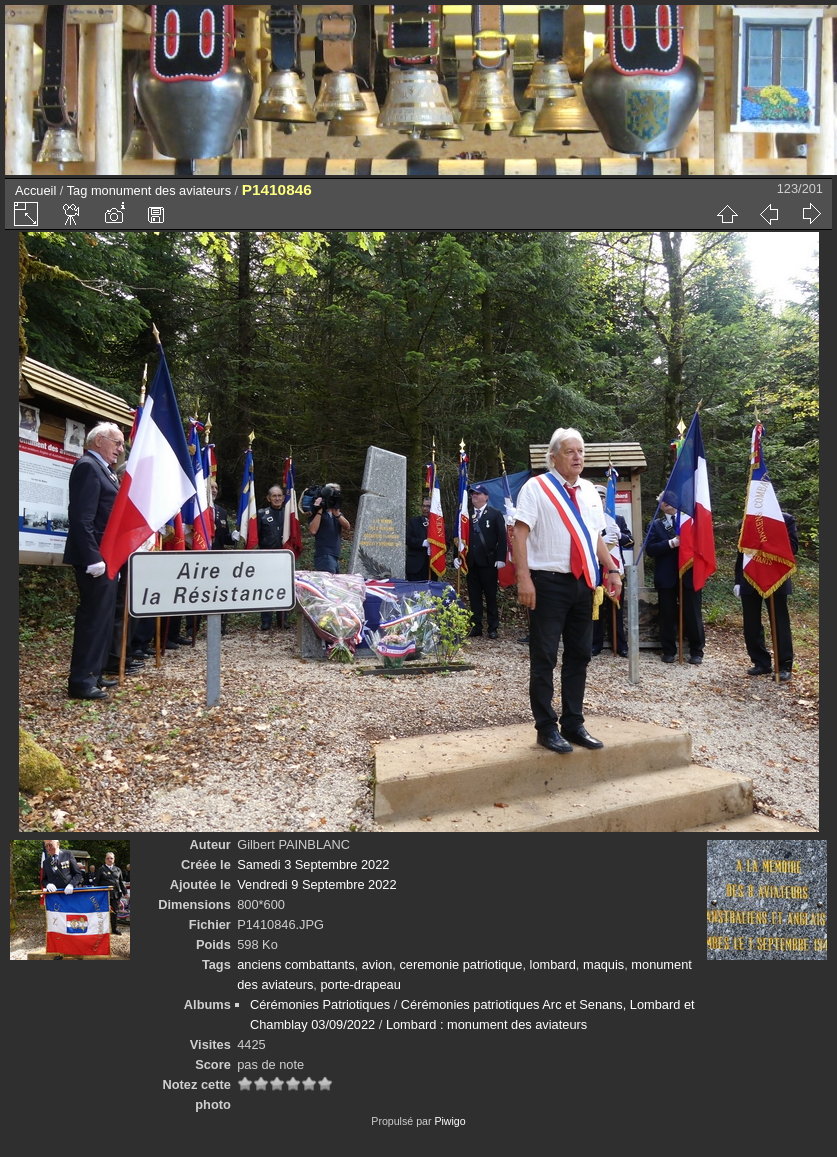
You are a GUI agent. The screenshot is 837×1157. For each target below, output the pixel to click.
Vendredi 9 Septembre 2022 (316, 884)
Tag (77, 190)
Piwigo (449, 1121)
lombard (553, 964)
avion (377, 964)
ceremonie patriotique (460, 964)
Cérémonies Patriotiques (320, 1004)
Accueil (35, 190)
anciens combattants (295, 964)
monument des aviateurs (161, 190)
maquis (603, 964)
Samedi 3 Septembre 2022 (313, 864)
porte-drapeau (360, 984)
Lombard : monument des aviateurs (486, 1024)
